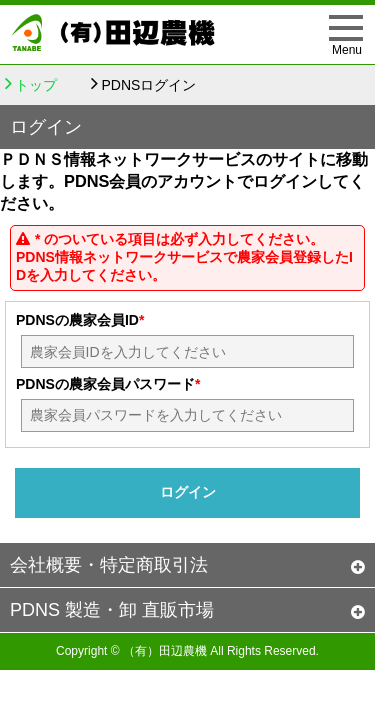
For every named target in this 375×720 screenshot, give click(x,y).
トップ (36, 85)
